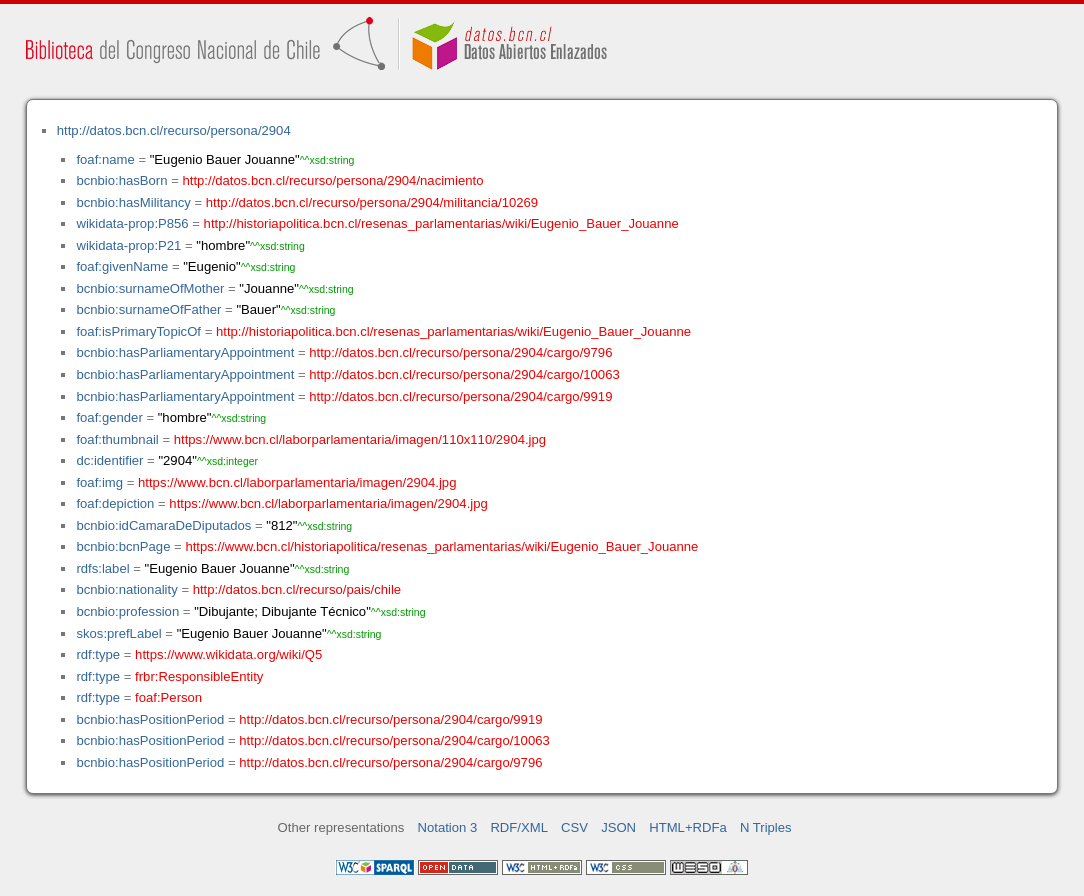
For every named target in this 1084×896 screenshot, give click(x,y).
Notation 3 (448, 827)
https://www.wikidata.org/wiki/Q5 (228, 654)
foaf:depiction (115, 503)
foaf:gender (109, 417)
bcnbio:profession (127, 611)
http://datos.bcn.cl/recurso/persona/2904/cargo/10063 (464, 374)
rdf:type (98, 654)
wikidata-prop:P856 (132, 223)
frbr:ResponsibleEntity (199, 676)
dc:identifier (109, 460)
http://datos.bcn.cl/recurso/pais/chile (297, 589)
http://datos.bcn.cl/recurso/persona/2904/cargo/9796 (460, 352)
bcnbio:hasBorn (121, 180)
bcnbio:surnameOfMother (150, 288)
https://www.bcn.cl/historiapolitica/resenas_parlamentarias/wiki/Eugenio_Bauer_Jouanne (441, 546)
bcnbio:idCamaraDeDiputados (163, 525)
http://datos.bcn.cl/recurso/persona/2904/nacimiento (332, 180)
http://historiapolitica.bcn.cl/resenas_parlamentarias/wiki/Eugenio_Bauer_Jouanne (441, 223)
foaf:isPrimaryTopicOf (138, 331)
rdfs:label (102, 568)
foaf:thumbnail (117, 439)
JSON (618, 827)
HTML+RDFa (688, 827)
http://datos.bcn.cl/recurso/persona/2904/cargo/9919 (460, 396)
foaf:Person (168, 697)
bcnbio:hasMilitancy (133, 202)
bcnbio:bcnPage (123, 546)
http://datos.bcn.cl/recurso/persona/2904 (174, 130)
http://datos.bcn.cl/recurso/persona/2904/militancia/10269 (372, 202)
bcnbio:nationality (126, 589)
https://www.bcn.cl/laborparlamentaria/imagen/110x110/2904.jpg (360, 439)
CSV (574, 827)
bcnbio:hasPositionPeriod (150, 719)
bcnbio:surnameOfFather (148, 309)
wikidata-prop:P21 (128, 245)
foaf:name (105, 159)
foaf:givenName (122, 266)
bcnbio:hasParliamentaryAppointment (185, 352)
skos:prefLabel (118, 633)
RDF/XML (519, 827)
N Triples (766, 827)
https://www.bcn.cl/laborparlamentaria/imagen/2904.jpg (297, 482)
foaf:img (99, 482)
